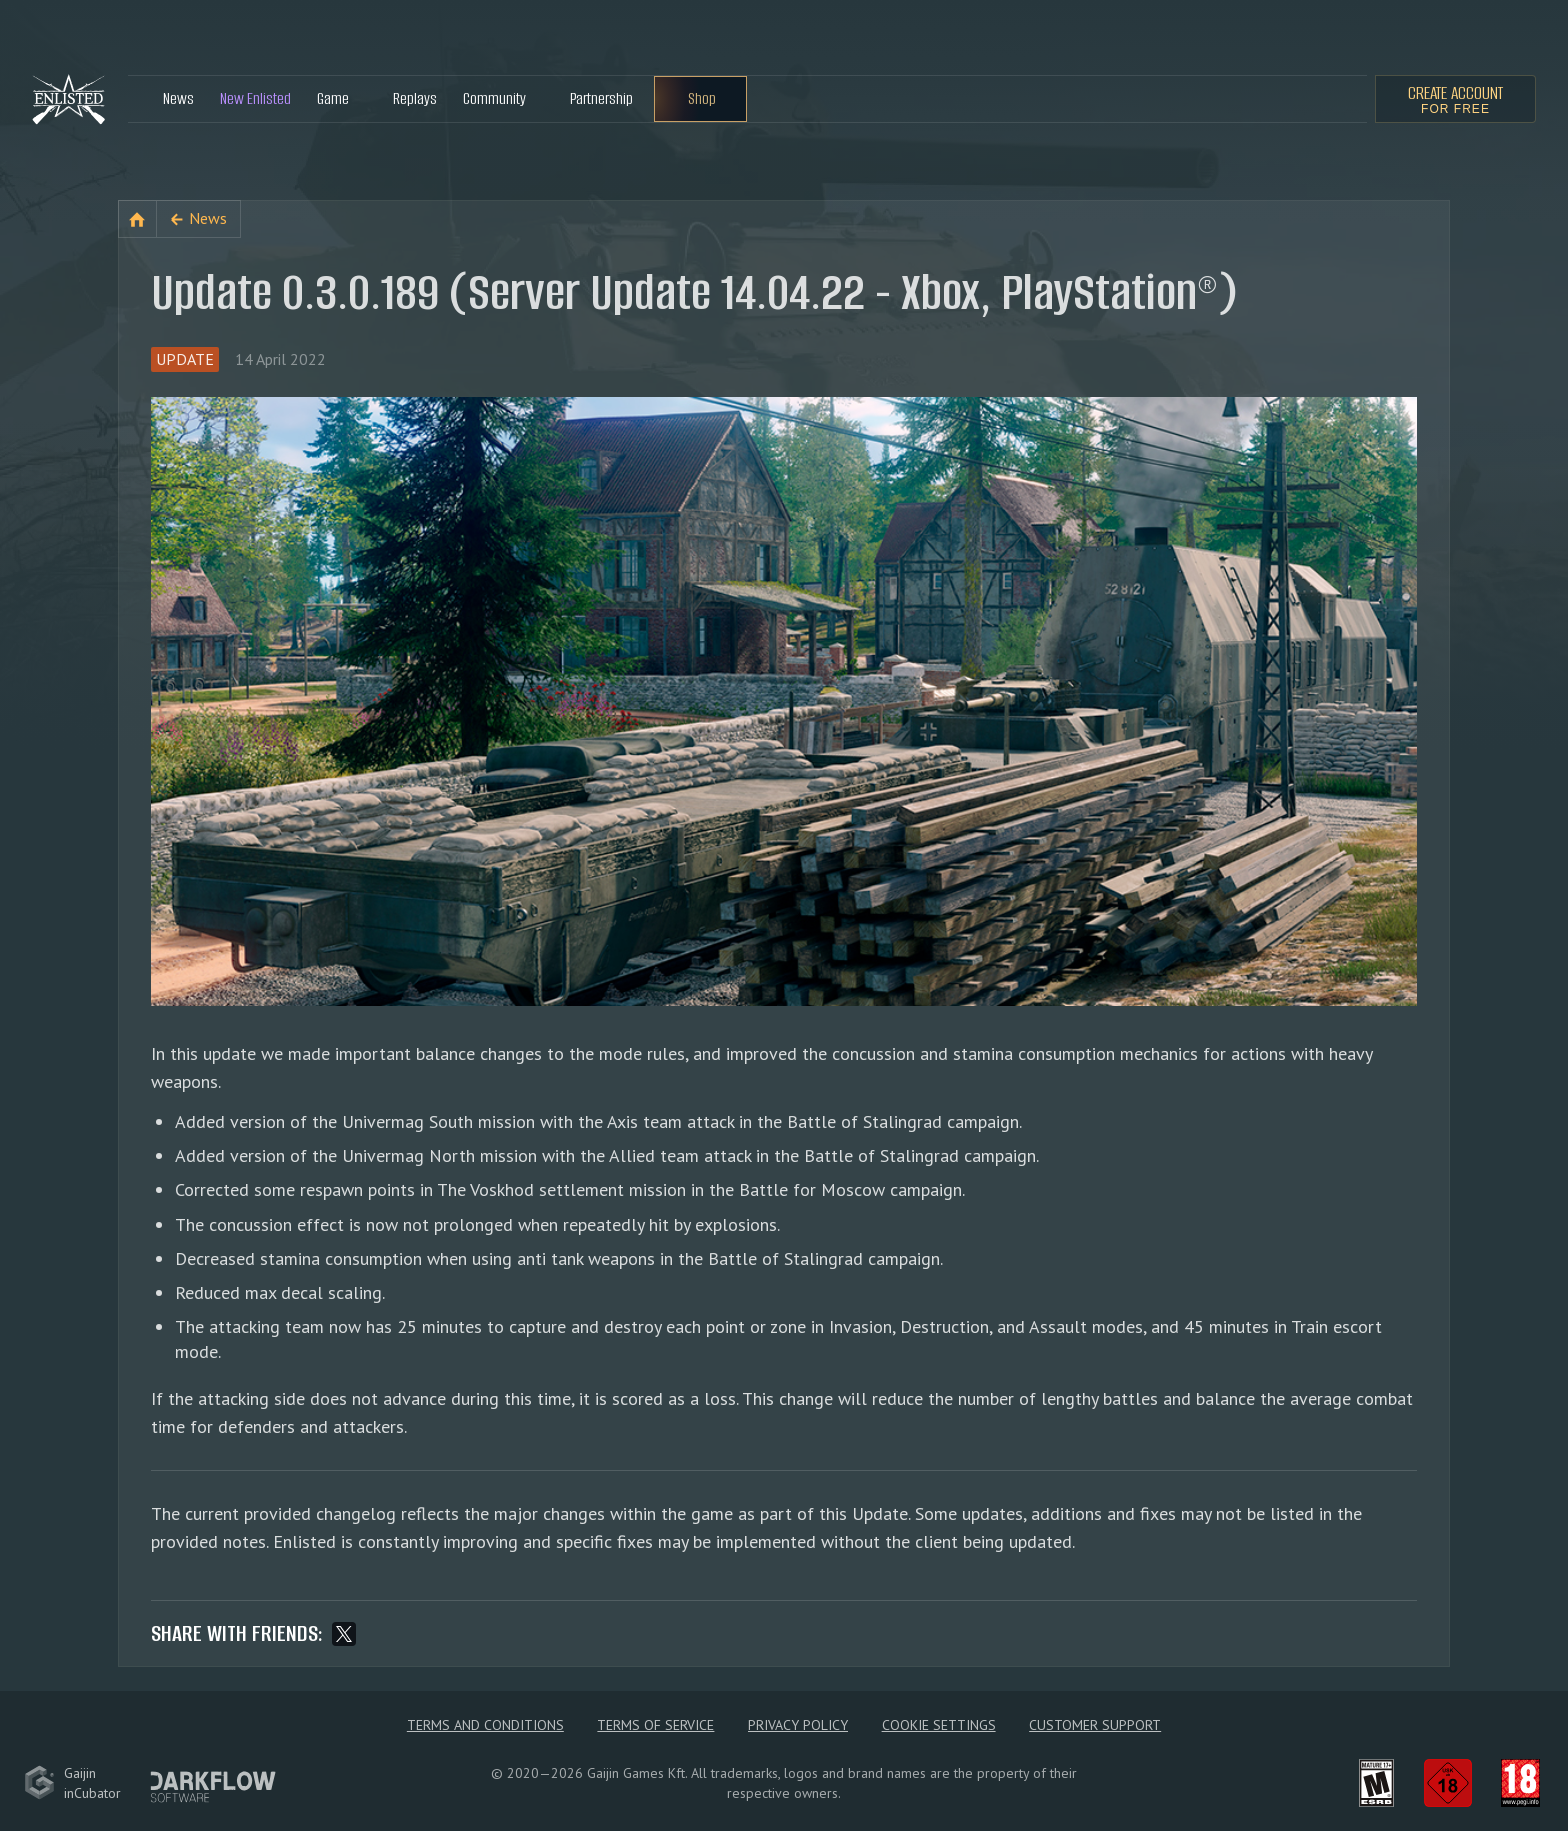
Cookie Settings (939, 1725)
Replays (415, 98)
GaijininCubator (72, 1783)
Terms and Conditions (485, 1725)
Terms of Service (655, 1725)
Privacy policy (798, 1725)
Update (185, 359)
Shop (702, 98)
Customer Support (1095, 1725)
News (178, 98)
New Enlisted (255, 98)
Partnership (601, 98)
